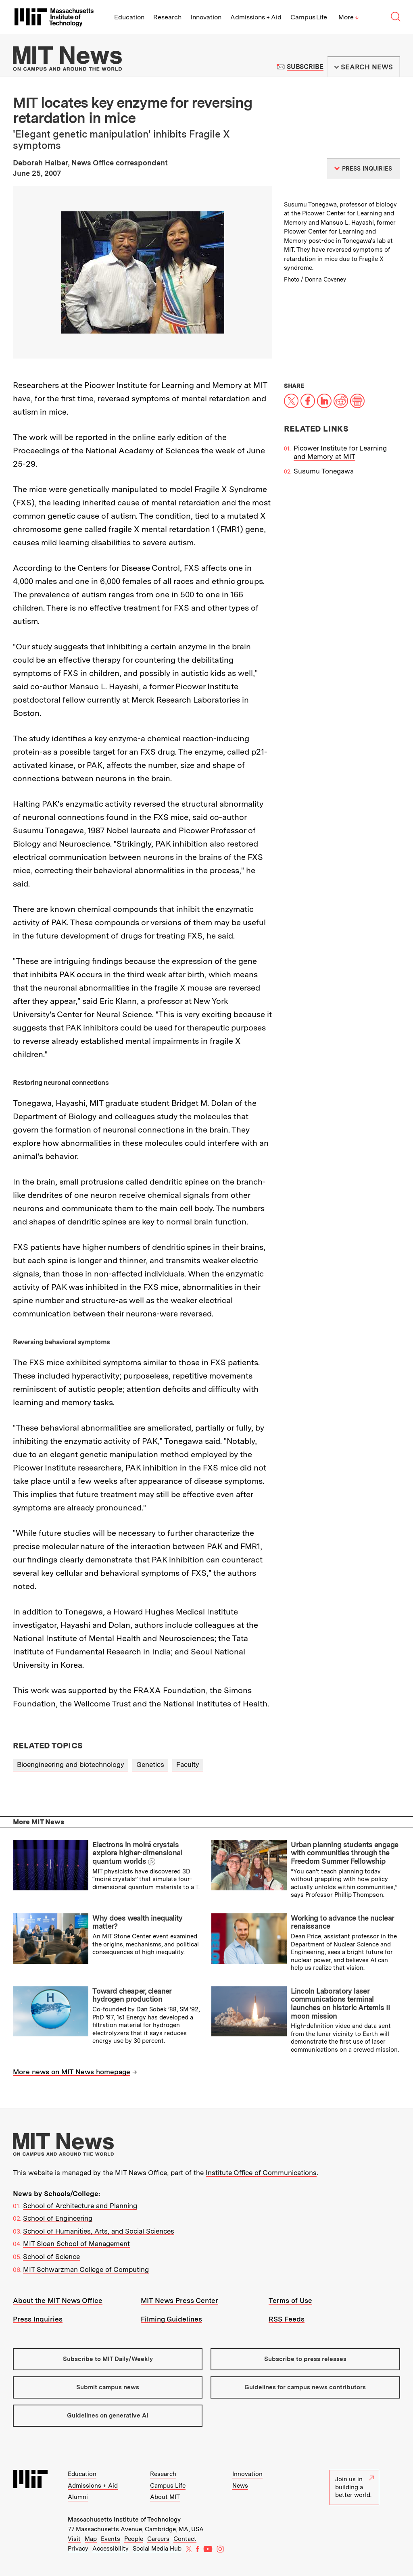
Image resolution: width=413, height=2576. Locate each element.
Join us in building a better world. (354, 2487)
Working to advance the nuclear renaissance (342, 1922)
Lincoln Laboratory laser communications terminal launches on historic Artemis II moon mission (340, 2003)
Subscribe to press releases (305, 2359)
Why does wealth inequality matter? (137, 1922)
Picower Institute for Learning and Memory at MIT (340, 452)
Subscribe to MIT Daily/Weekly (108, 2359)
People (133, 2539)
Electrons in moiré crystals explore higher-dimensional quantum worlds (137, 1852)
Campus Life (308, 17)
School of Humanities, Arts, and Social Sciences (98, 2231)
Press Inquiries (38, 2319)
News (240, 2485)
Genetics (150, 1764)
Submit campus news (107, 2387)
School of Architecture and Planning (80, 2206)
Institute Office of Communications (261, 2173)
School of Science (51, 2257)
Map (91, 2539)
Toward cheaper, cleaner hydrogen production (131, 1995)
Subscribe (305, 67)
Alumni (78, 2497)
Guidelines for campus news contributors (305, 2387)
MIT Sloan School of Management (76, 2244)
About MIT (165, 2497)
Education (129, 17)
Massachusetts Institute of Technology (124, 2519)
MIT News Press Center (179, 2300)
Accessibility (110, 2548)
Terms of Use (290, 2300)
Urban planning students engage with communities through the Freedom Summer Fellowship (344, 1852)
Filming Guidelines (171, 2319)
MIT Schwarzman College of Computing (86, 2269)
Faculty (187, 1764)
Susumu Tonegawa (324, 471)
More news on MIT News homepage (71, 2072)
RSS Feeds (287, 2319)
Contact (184, 2539)
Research (167, 17)
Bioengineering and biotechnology (70, 1764)
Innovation (205, 17)
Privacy (78, 2548)
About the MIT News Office (57, 2300)
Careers (158, 2539)
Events (110, 2539)
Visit (74, 2539)
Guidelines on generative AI (107, 2415)
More (348, 17)
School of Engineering (57, 2218)
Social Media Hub (157, 2548)
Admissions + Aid (256, 17)
